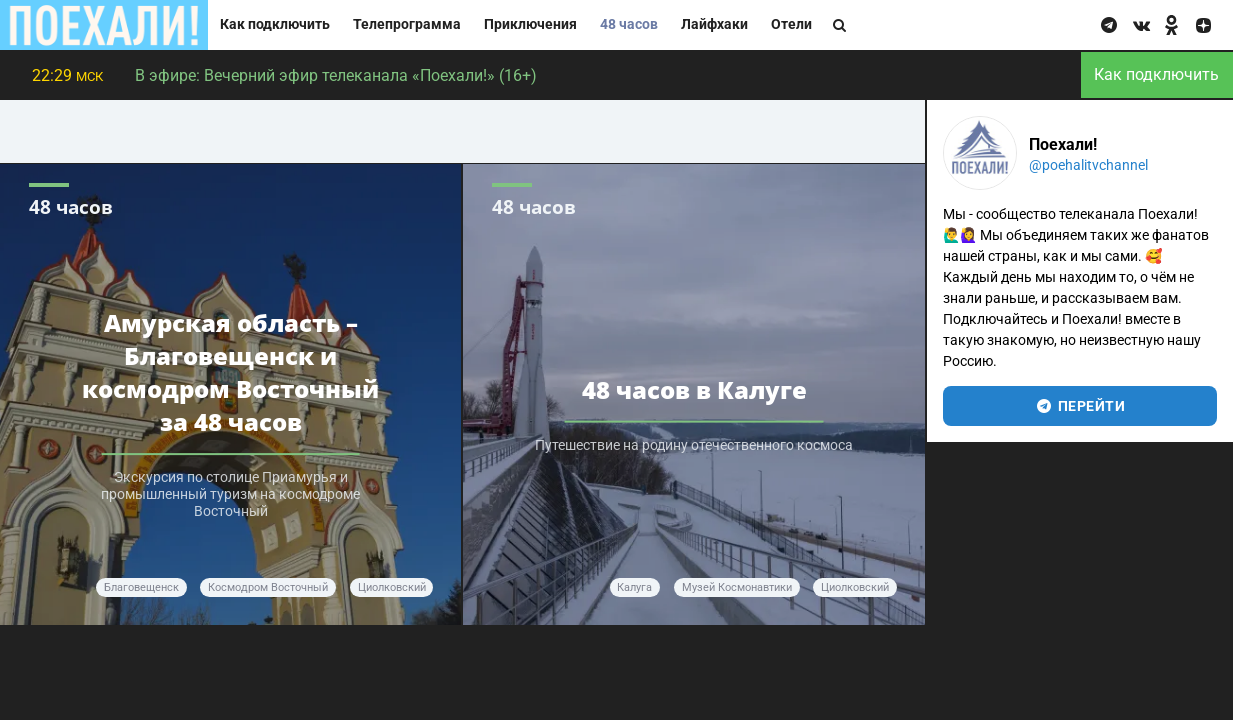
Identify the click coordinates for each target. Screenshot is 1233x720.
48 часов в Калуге (694, 389)
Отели (791, 24)
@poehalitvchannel (1088, 165)
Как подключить (275, 24)
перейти (1080, 406)
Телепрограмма (407, 24)
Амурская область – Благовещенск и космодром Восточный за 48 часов (230, 372)
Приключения (530, 24)
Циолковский (392, 587)
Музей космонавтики (737, 587)
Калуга (634, 587)
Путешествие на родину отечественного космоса (694, 445)
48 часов (629, 24)
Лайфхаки (714, 24)
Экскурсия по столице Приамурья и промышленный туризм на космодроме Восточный (230, 494)
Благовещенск (141, 587)
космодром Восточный (268, 587)
